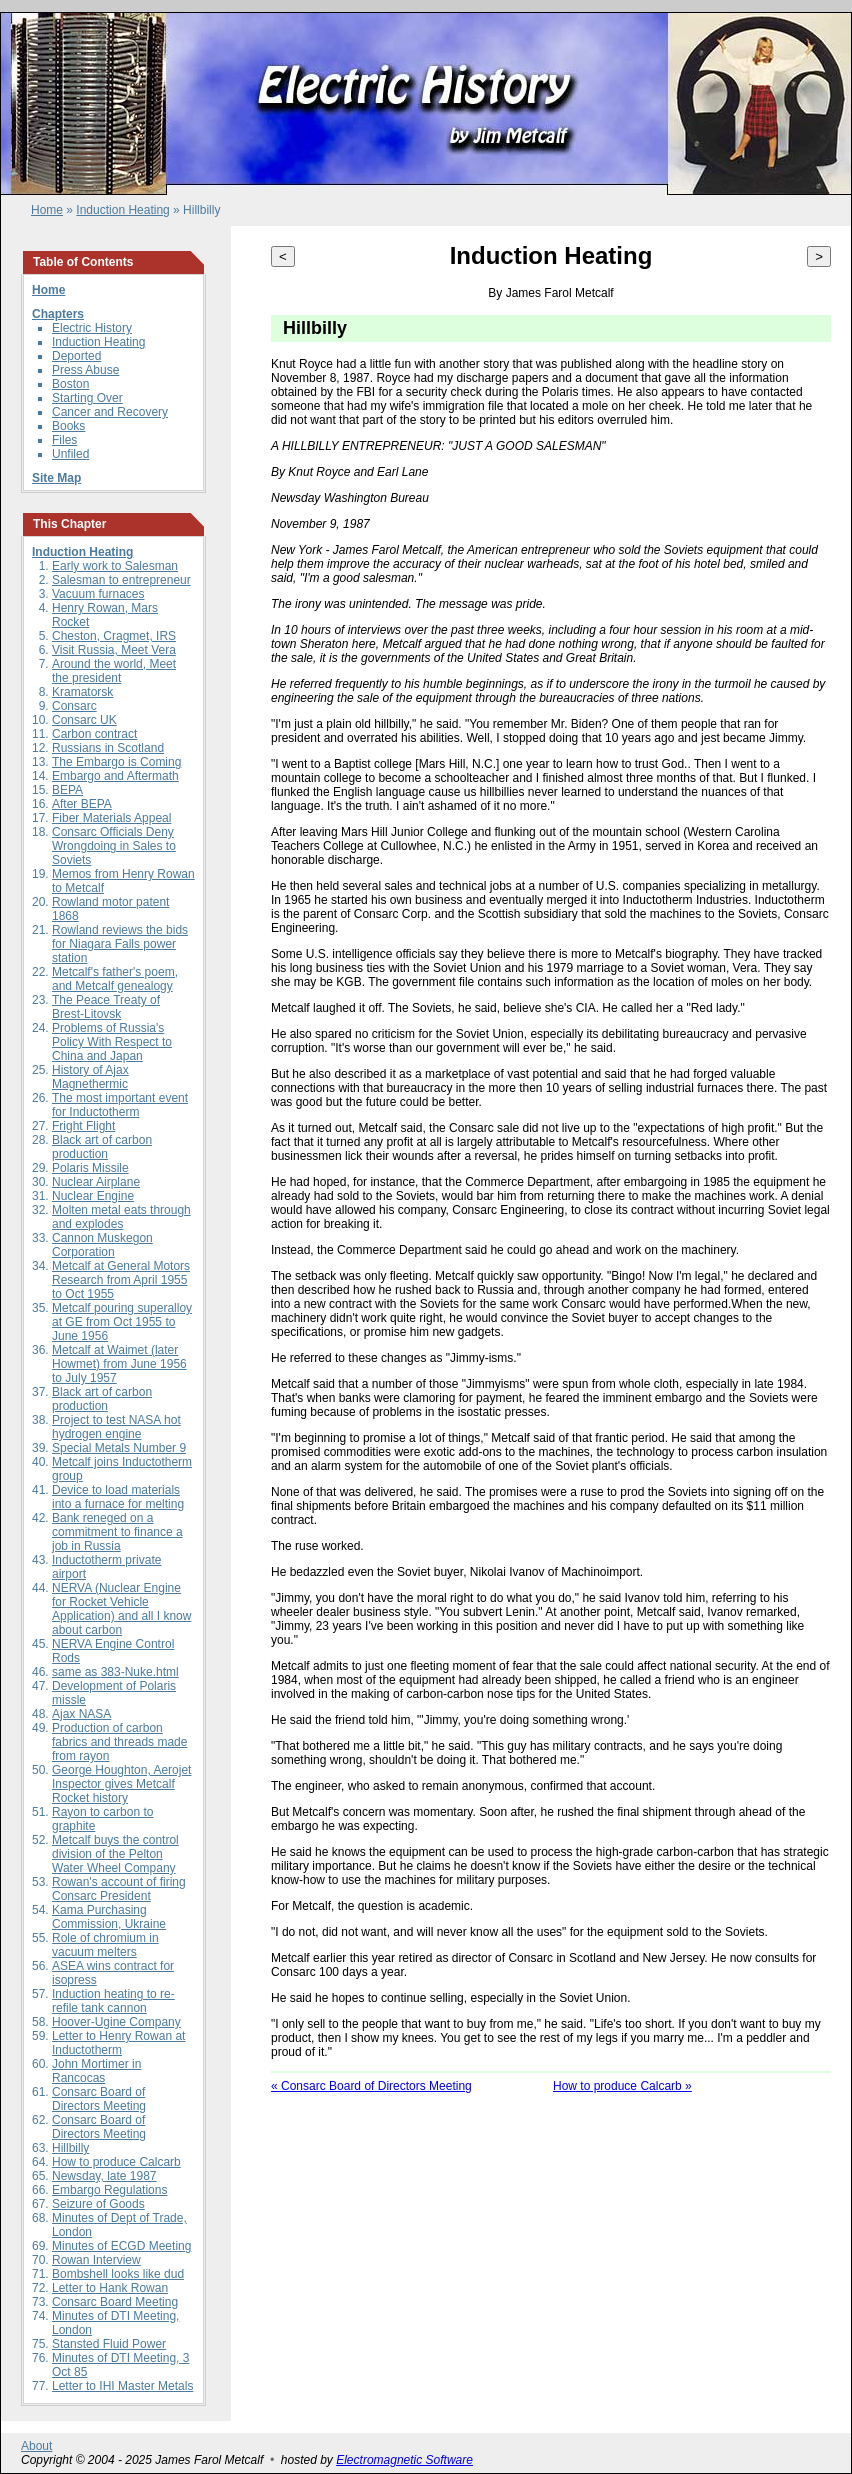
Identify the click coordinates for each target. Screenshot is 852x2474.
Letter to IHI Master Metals (122, 2386)
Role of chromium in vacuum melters (105, 1945)
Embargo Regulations (109, 2190)
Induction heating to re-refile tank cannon (113, 2001)
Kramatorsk (82, 692)
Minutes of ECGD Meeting (121, 2246)
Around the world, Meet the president (114, 671)
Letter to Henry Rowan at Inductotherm (118, 2043)
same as (76, 1672)
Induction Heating (122, 210)
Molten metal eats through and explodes (121, 1217)
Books (68, 426)
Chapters (58, 314)
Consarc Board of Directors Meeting (99, 2099)
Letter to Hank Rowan (110, 2288)
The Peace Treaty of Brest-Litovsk (106, 1007)
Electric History (92, 328)
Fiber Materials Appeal (111, 818)
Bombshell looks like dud (118, 2274)
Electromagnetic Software (404, 2460)
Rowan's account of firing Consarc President (119, 1889)
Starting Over (87, 398)
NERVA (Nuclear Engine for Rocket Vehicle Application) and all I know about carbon (121, 1609)
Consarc (74, 706)
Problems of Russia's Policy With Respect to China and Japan (112, 1042)
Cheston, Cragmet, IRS (114, 636)
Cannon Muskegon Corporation (102, 1245)
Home (47, 210)
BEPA (67, 790)
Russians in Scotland (108, 748)
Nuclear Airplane (96, 1182)
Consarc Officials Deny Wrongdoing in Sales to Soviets (114, 846)
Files (64, 440)
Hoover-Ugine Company (116, 2022)
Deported (76, 356)
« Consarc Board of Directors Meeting (371, 2086)
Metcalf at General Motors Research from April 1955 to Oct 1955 (121, 1280)
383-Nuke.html (140, 1672)
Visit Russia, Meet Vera (114, 650)
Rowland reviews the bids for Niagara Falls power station (120, 944)
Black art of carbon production (102, 1147)
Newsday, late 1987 (104, 2176)
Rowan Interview (96, 2260)
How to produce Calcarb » (622, 2086)
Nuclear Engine (93, 1196)
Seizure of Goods (98, 2204)
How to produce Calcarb (116, 2162)
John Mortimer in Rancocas (96, 2071)
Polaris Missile (90, 1168)
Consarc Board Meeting (115, 2302)
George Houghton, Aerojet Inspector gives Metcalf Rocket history (121, 1784)
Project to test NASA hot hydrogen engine (116, 1427)
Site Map (56, 478)
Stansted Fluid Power (109, 2344)
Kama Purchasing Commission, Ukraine (109, 1917)
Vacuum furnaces (98, 594)
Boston (70, 384)
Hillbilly (70, 2148)
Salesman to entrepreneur (121, 580)
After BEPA (82, 804)
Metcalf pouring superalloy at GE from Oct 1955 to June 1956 (122, 1322)
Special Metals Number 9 (119, 1448)
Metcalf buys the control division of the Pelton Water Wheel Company (115, 1854)
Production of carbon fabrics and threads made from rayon (119, 1742)
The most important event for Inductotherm (120, 1105)
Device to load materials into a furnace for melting (118, 1497)
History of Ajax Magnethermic (90, 1077)
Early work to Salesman (115, 566)
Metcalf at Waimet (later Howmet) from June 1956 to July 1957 (119, 1364)
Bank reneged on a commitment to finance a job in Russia (117, 1532)
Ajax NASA (81, 1714)
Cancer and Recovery (110, 412)
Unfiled (70, 454)
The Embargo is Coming (116, 762)
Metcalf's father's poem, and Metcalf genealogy (115, 979)
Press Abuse (85, 370)
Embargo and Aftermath (115, 776)
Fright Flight (83, 1126)
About (36, 2446)
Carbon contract (94, 734)
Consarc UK (84, 720)
